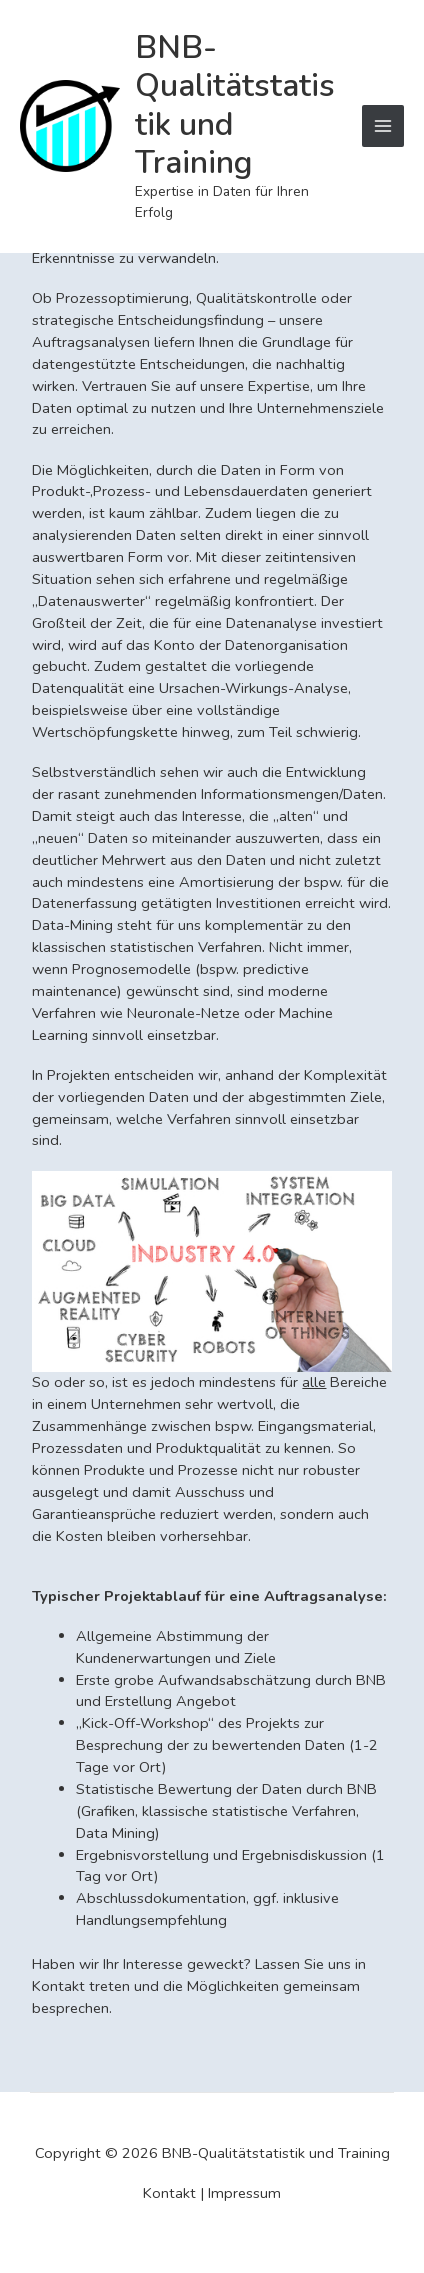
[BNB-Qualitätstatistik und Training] (70, 126)
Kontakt (169, 2193)
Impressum (244, 2193)
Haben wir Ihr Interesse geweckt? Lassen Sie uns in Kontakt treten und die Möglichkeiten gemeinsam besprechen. (199, 1986)
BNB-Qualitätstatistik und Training (235, 105)
